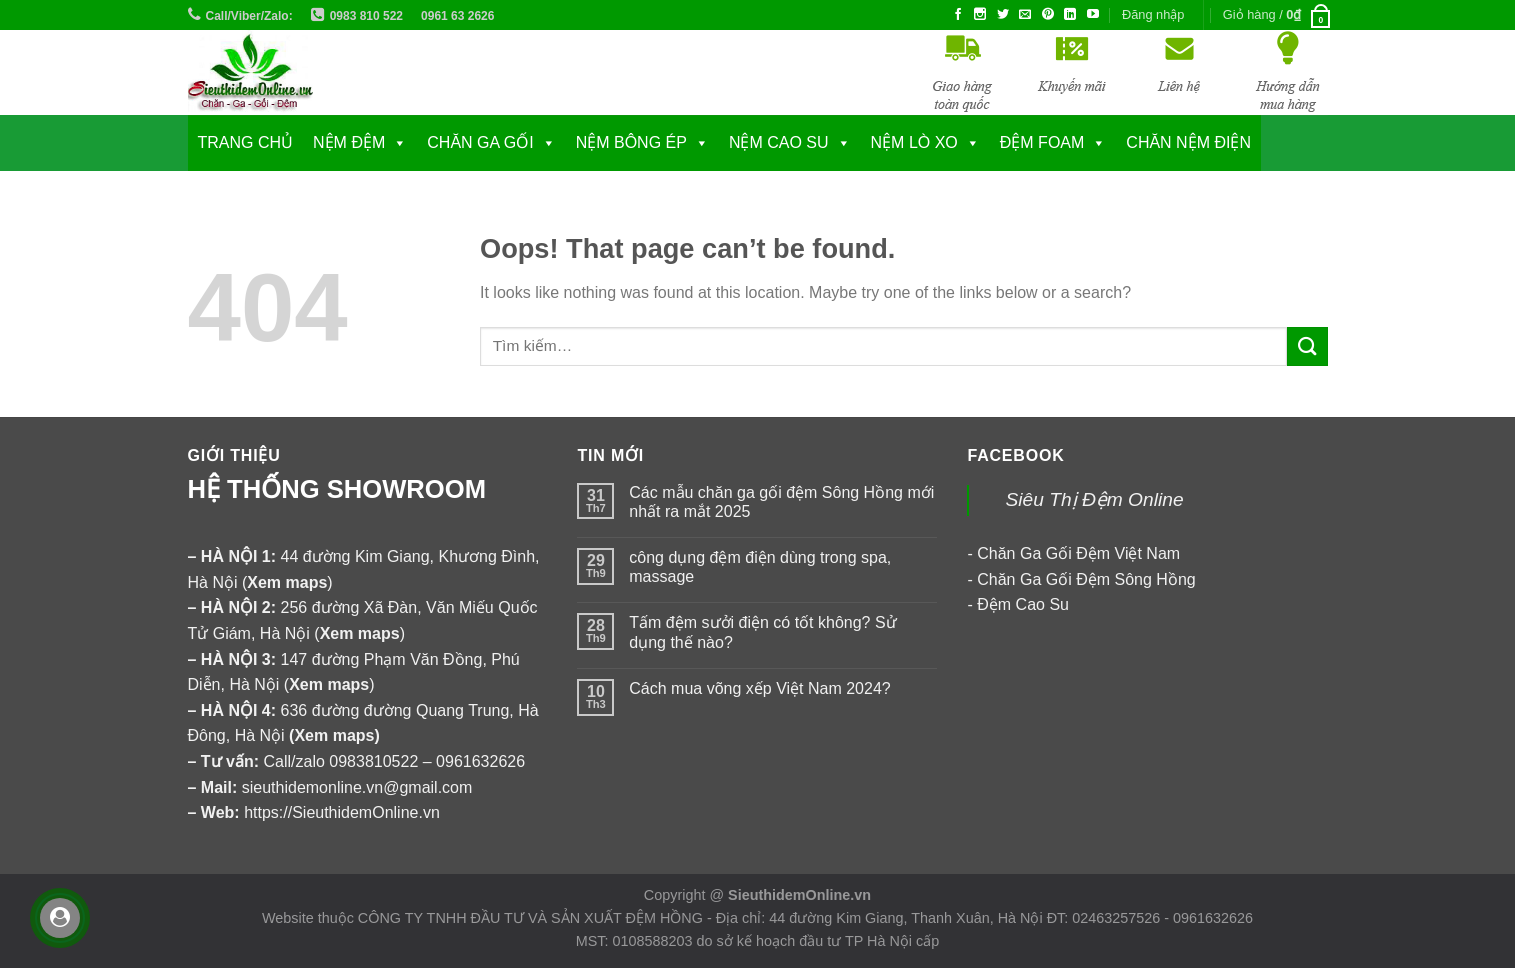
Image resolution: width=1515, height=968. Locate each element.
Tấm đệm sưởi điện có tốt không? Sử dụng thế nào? (762, 632)
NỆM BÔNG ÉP (631, 142)
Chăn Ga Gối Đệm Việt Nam (1078, 553)
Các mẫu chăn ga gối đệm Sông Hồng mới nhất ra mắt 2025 (781, 502)
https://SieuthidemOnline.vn (342, 812)
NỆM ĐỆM (349, 142)
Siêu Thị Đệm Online (1094, 499)
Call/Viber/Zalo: (249, 16)
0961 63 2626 (457, 16)
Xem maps (334, 735)
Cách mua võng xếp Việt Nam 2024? (759, 688)
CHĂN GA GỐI (480, 142)
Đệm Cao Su (1023, 604)
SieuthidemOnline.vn (799, 895)
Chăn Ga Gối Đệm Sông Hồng (1086, 579)
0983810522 (373, 761)
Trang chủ (246, 142)
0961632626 (480, 761)
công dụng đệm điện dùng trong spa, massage (760, 567)
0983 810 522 (366, 16)
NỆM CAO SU (779, 142)
